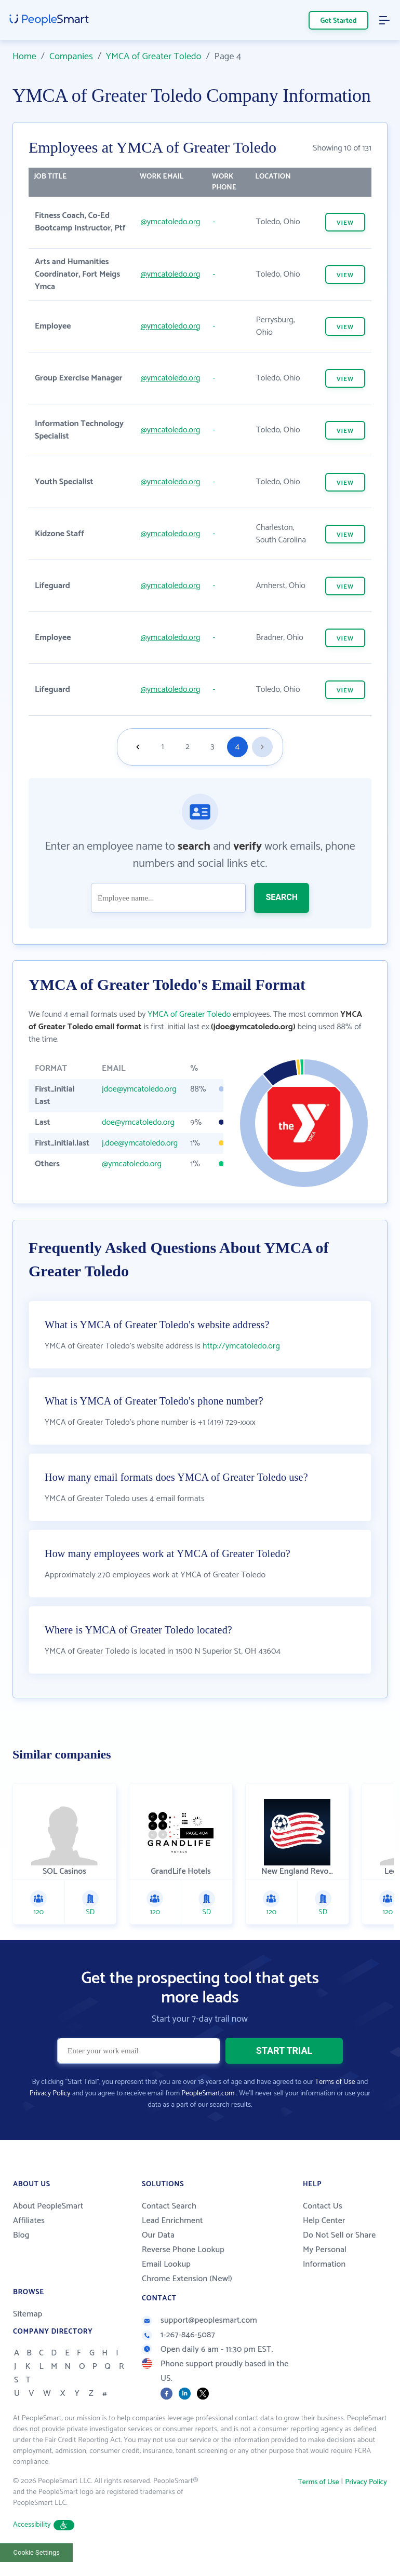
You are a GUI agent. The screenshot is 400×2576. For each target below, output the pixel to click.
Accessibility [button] (43, 2525)
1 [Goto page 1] (163, 747)
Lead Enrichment (172, 2221)
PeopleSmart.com (207, 2094)
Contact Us (322, 2206)
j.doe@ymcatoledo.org (140, 1143)
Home (24, 56)
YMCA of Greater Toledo (154, 56)
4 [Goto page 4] (237, 747)
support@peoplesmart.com (199, 2320)
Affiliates (29, 2221)
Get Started (339, 21)
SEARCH (281, 897)
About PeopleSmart (48, 2206)
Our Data (158, 2235)
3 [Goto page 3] (212, 747)
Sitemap (28, 2314)
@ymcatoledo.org (171, 222)
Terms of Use (335, 2082)
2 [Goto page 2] (187, 747)
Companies (71, 56)
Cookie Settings (37, 2552)
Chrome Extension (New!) (187, 2279)
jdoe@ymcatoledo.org (139, 1089)
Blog (21, 2235)
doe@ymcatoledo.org (138, 1122)
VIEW (345, 223)
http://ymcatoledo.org (241, 1346)
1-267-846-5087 (178, 2335)
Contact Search (169, 2206)
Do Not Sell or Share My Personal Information (339, 2249)
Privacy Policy (50, 2094)
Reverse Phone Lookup (183, 2250)
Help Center (324, 2221)
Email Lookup (166, 2264)
